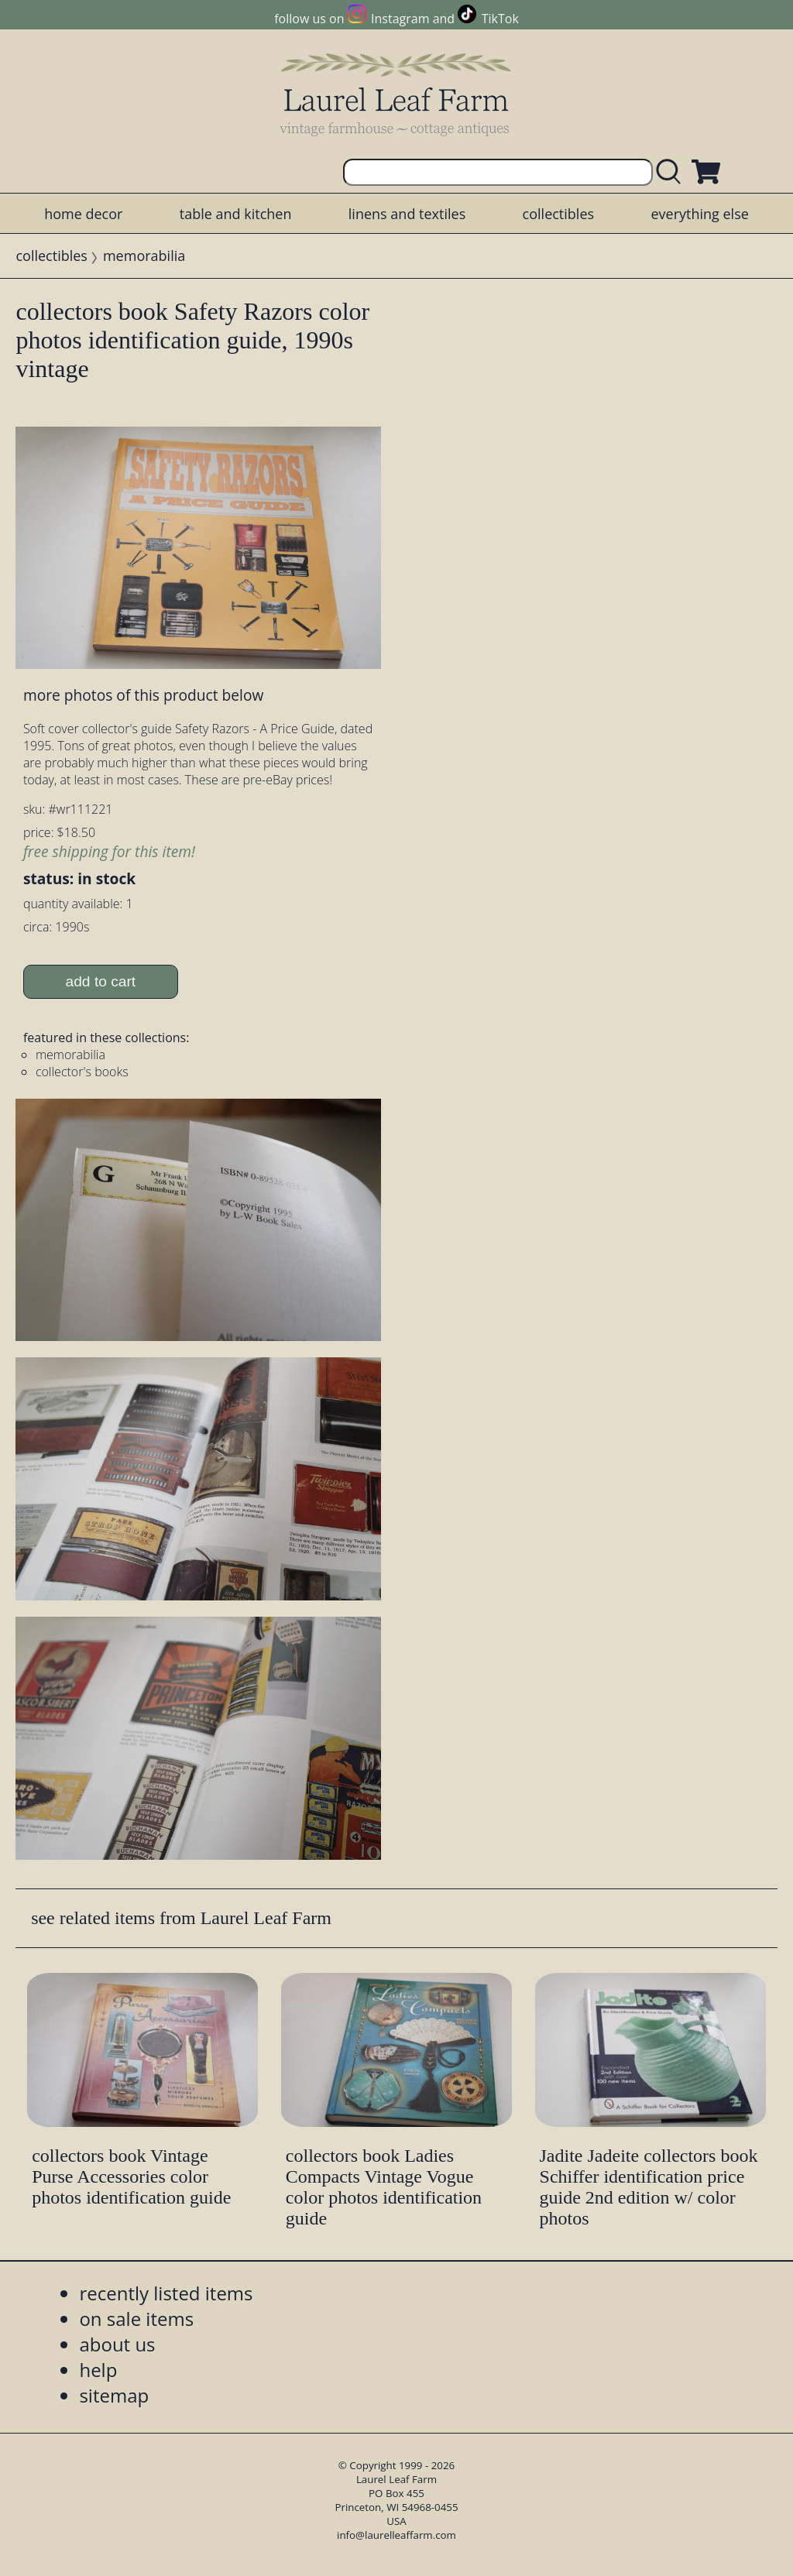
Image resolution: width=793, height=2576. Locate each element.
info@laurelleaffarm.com (396, 2535)
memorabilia (144, 255)
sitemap (114, 2395)
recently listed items (165, 2293)
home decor (83, 213)
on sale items (136, 2318)
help (98, 2369)
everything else (699, 213)
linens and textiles (406, 213)
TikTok (500, 18)
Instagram (400, 18)
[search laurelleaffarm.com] (672, 172)
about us (117, 2344)
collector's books (82, 1071)
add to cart (101, 981)
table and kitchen (236, 213)
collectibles (558, 213)
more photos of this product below (143, 694)
